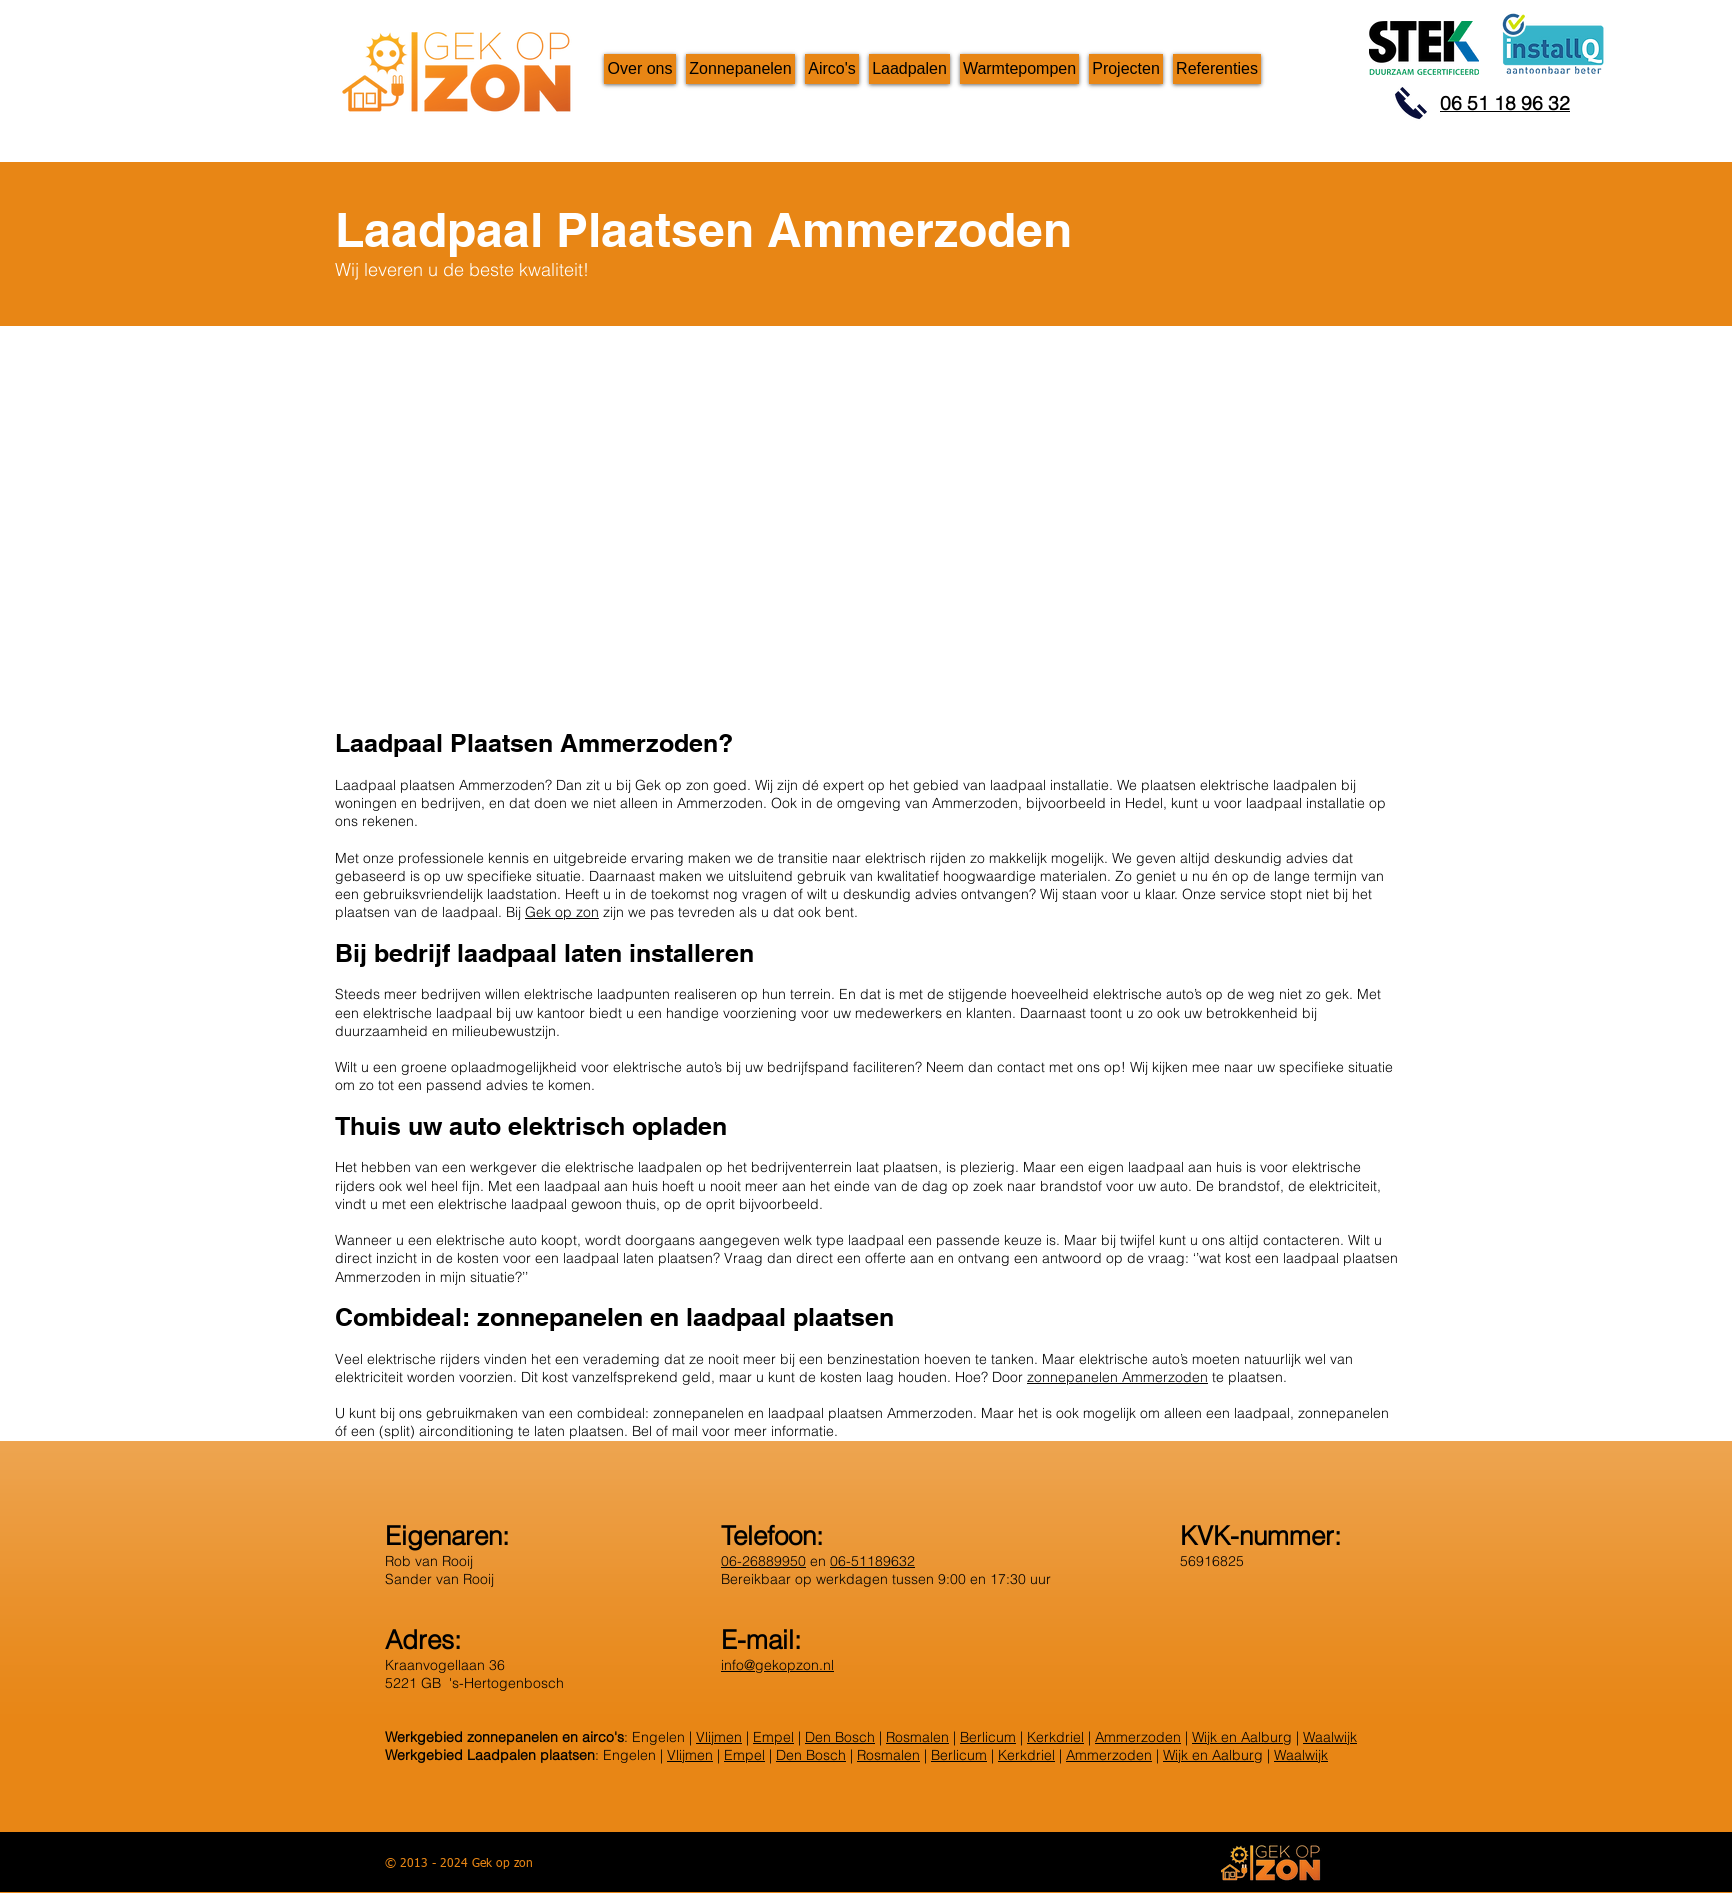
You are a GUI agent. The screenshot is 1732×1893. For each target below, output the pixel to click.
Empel (773, 1737)
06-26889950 (763, 1561)
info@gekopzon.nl (777, 1665)
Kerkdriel (1055, 1737)
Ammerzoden (1138, 1737)
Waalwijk (1330, 1737)
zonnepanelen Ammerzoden (1117, 1377)
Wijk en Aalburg (1242, 1737)
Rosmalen (917, 1737)
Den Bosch (840, 1737)
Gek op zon (562, 912)
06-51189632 (872, 1561)
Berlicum (988, 1737)
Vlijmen (719, 1737)
